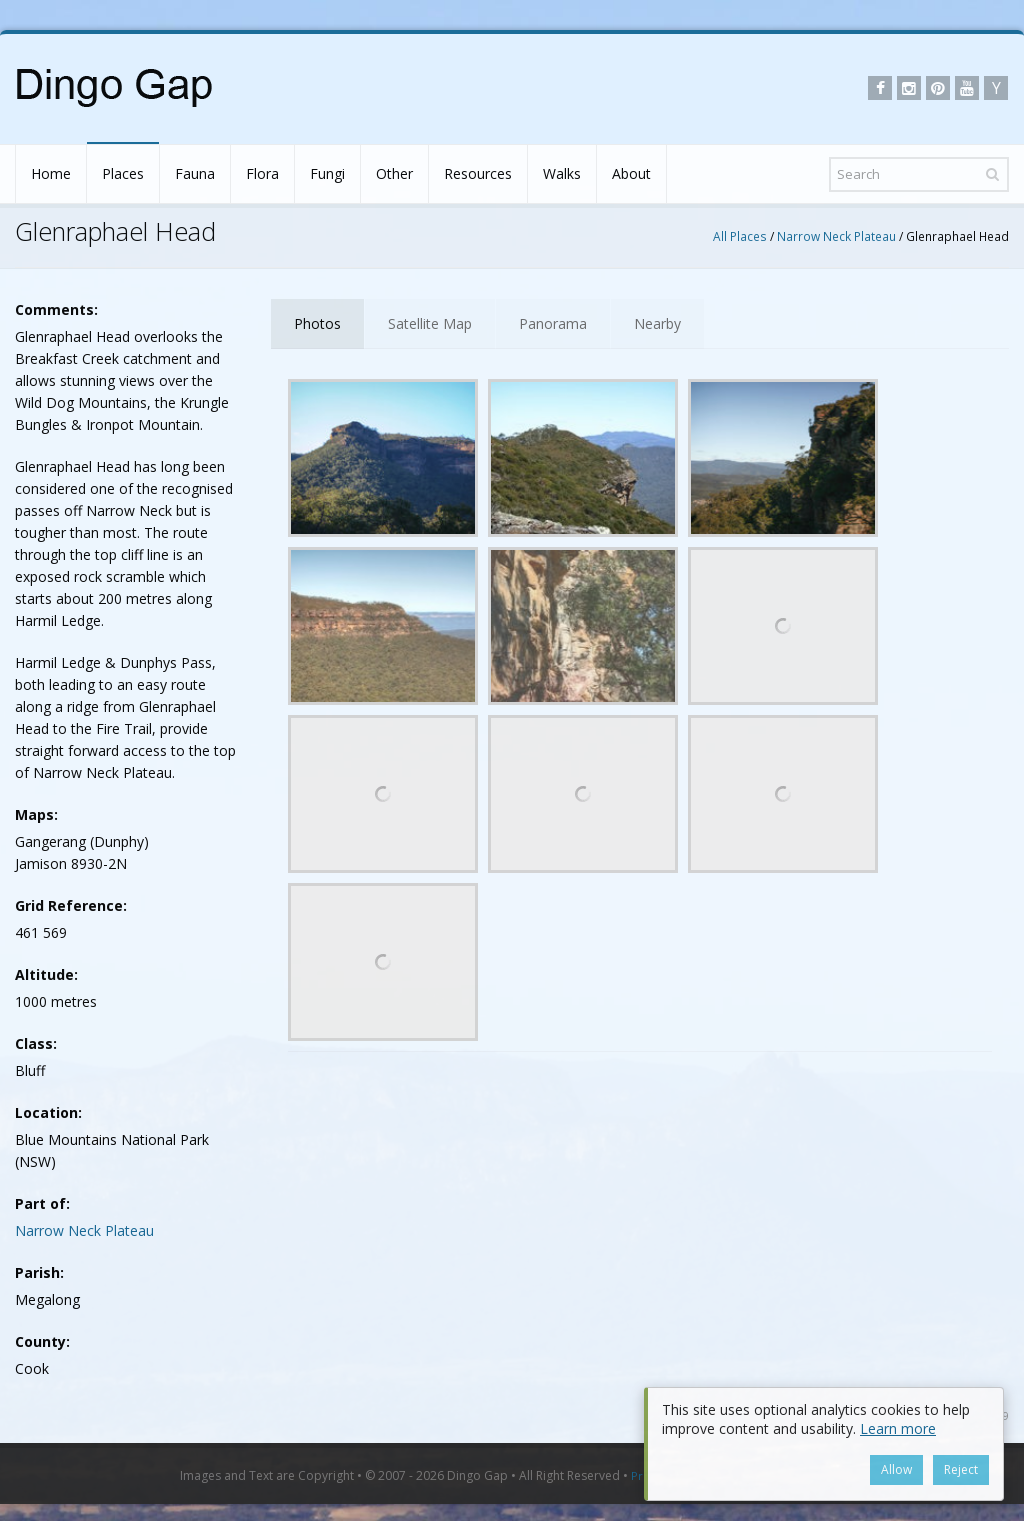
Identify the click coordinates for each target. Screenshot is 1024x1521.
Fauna (195, 173)
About (631, 173)
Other (394, 173)
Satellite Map (430, 323)
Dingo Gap (477, 1475)
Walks (562, 173)
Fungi (327, 173)
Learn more (898, 1428)
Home (51, 173)
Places (123, 173)
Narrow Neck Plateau (836, 236)
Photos (317, 323)
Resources (478, 173)
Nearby (657, 323)
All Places (740, 236)
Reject (961, 1469)
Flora (262, 173)
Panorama (553, 323)
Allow (896, 1469)
